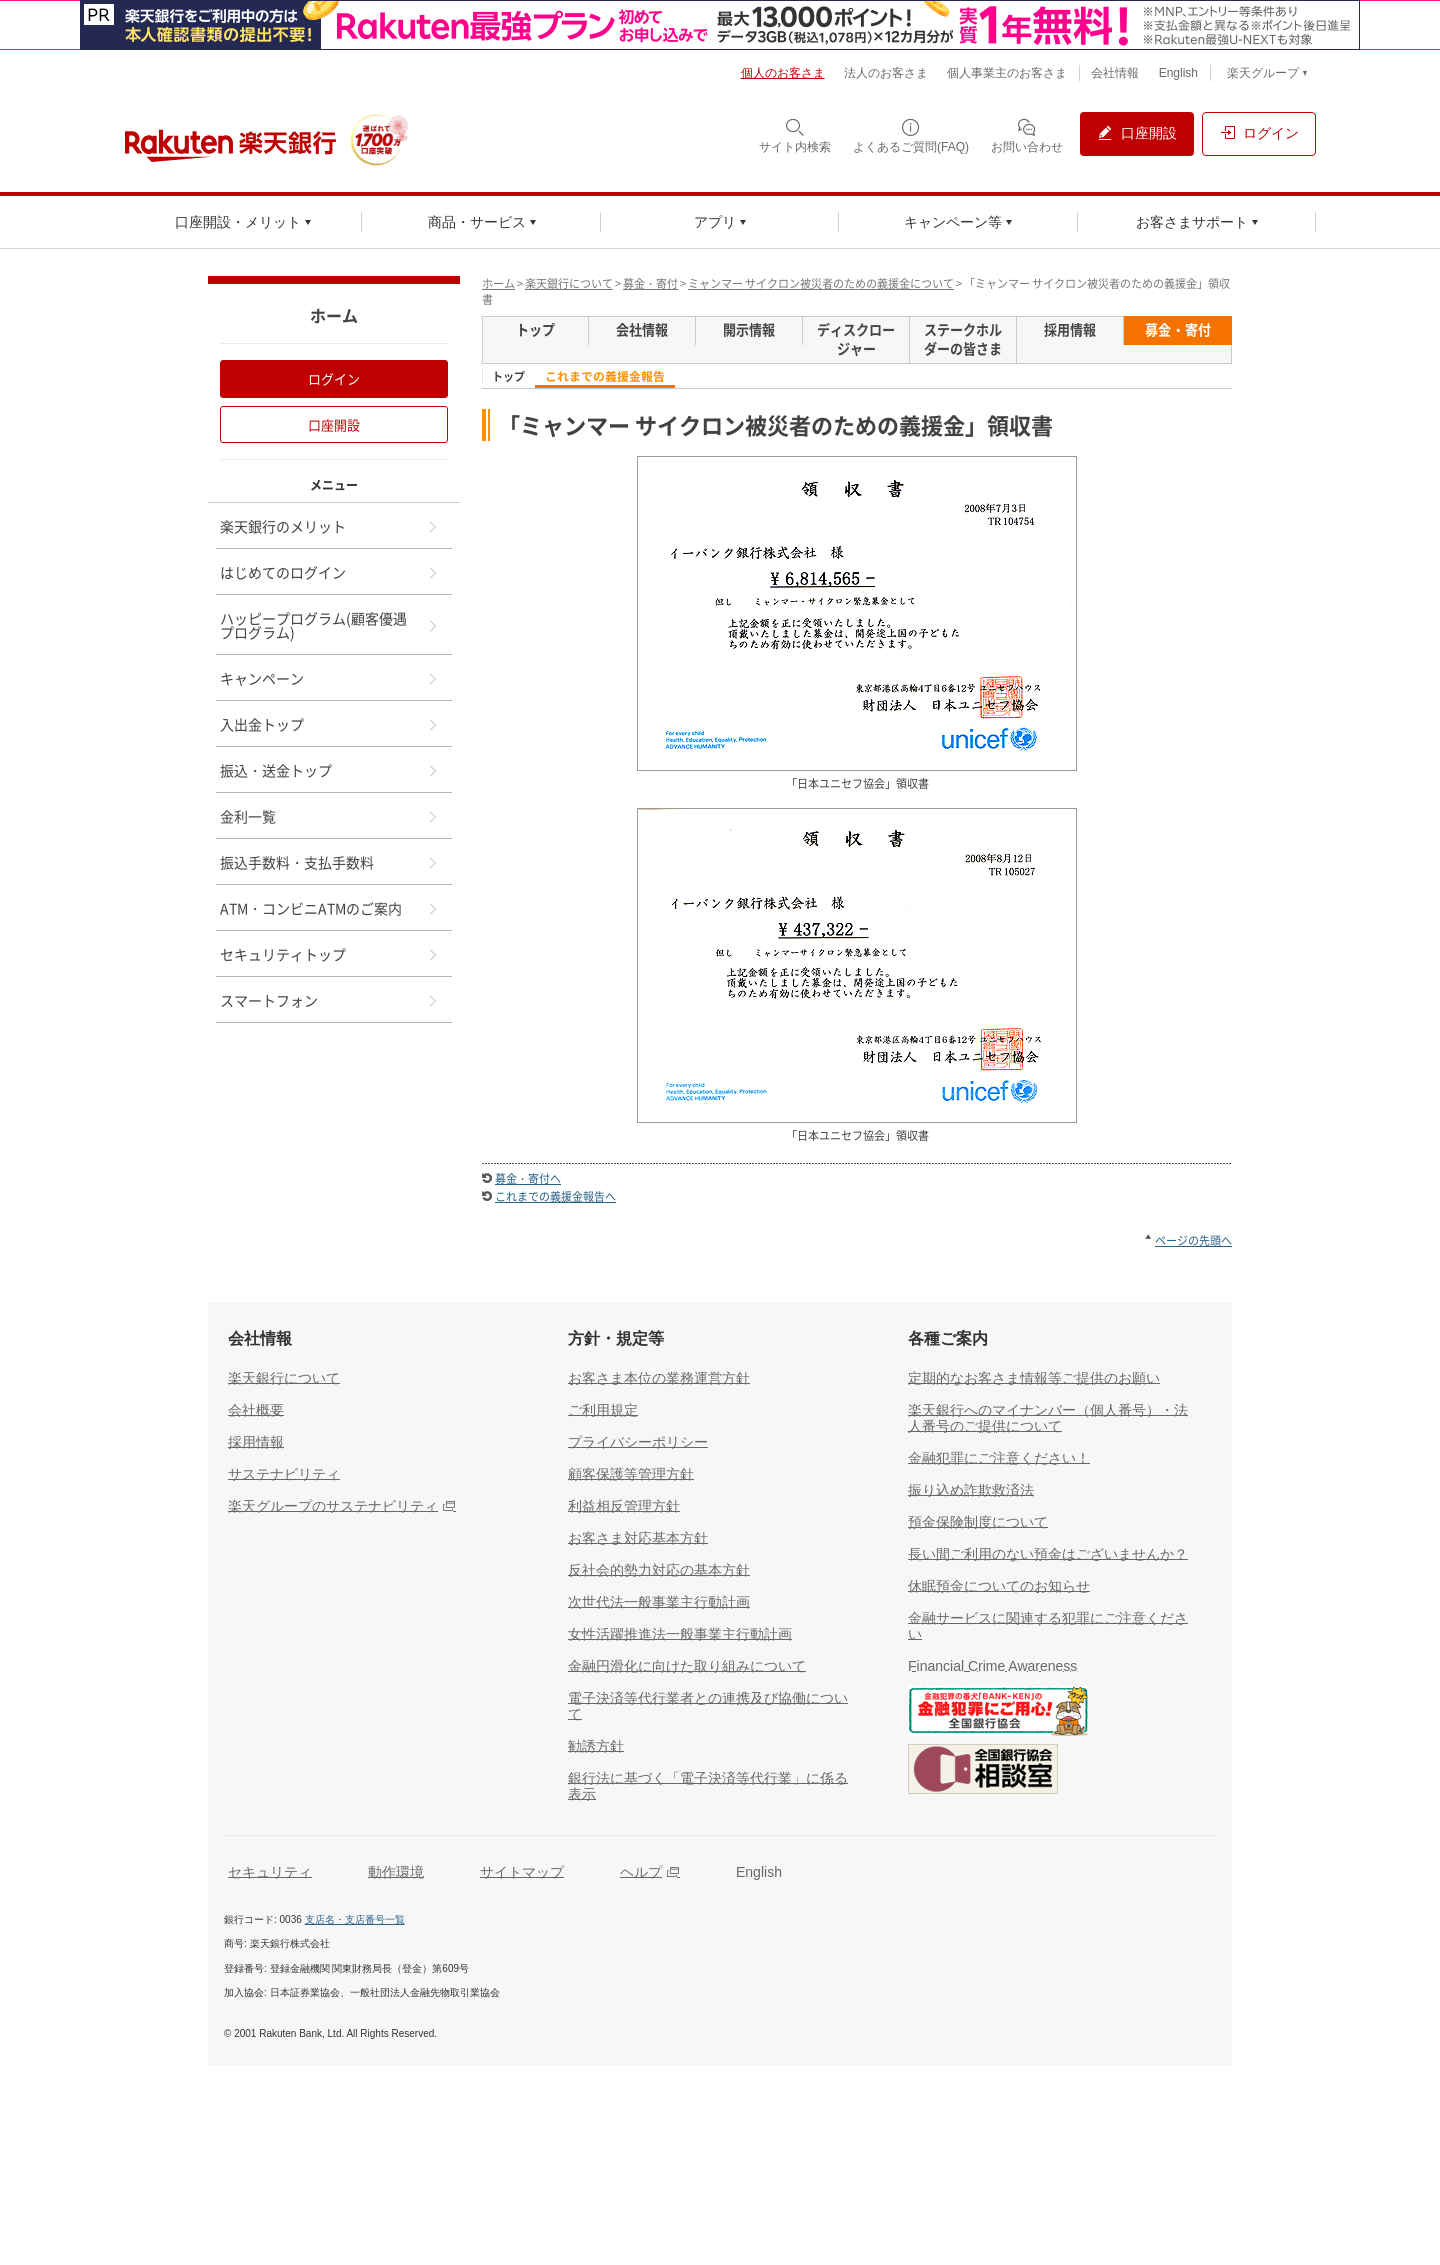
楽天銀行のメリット (330, 526)
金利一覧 (330, 816)
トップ (508, 377)
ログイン (334, 378)
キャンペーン (330, 678)
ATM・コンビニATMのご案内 (330, 908)
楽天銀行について (569, 283)
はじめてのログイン (330, 572)
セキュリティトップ (330, 954)
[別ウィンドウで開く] (720, 25)
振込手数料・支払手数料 (330, 862)
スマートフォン (330, 1000)
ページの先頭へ (1193, 1240)
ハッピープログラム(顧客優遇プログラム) (330, 625)
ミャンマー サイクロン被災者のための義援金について (821, 283)
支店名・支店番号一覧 (355, 1919)
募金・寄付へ (528, 1178)
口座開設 (334, 424)
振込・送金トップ (330, 770)
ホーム (498, 283)
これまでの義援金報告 (605, 376)
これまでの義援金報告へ (555, 1196)
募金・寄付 (650, 283)
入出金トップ (330, 724)
